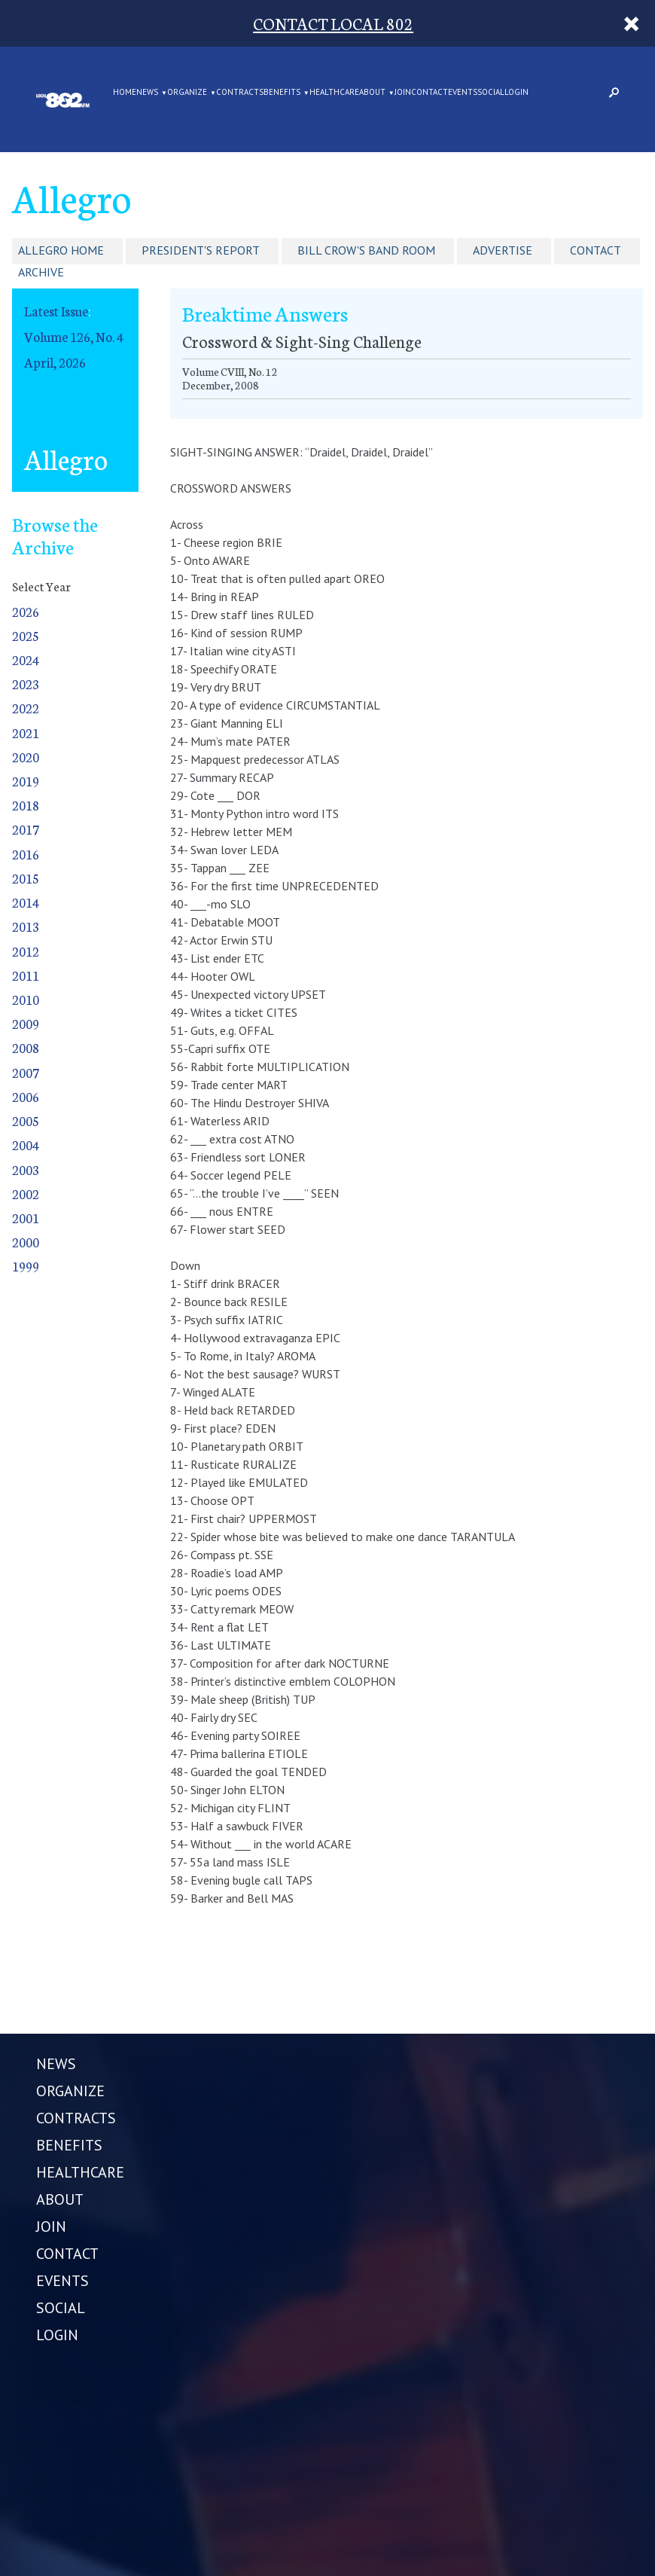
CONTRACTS (240, 92)
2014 (25, 902)
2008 (25, 1047)
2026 (25, 611)
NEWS (147, 92)
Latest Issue (56, 310)
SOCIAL (490, 92)
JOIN (403, 92)
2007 (25, 1072)
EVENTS (462, 92)
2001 (25, 1217)
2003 (25, 1169)
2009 (25, 1023)
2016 (25, 853)
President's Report (201, 250)
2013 (25, 926)
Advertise (502, 250)
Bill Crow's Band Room (366, 250)
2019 (25, 780)
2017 (25, 828)
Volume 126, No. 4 (73, 336)
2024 (25, 659)
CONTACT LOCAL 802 (333, 23)
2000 (25, 1241)
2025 (25, 635)
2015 (25, 877)
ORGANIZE (187, 92)
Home (124, 92)
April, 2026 (55, 362)
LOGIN (516, 92)
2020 (25, 756)
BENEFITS (282, 92)
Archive (41, 271)
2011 (25, 975)
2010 (25, 999)
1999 (25, 1265)
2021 (25, 732)
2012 (25, 951)
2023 (25, 683)
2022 (25, 707)
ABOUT (372, 92)
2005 (25, 1120)
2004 (25, 1144)
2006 (25, 1096)
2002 (25, 1193)
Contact (595, 250)
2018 (25, 804)
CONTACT (429, 92)
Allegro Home (61, 250)
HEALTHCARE (334, 92)
